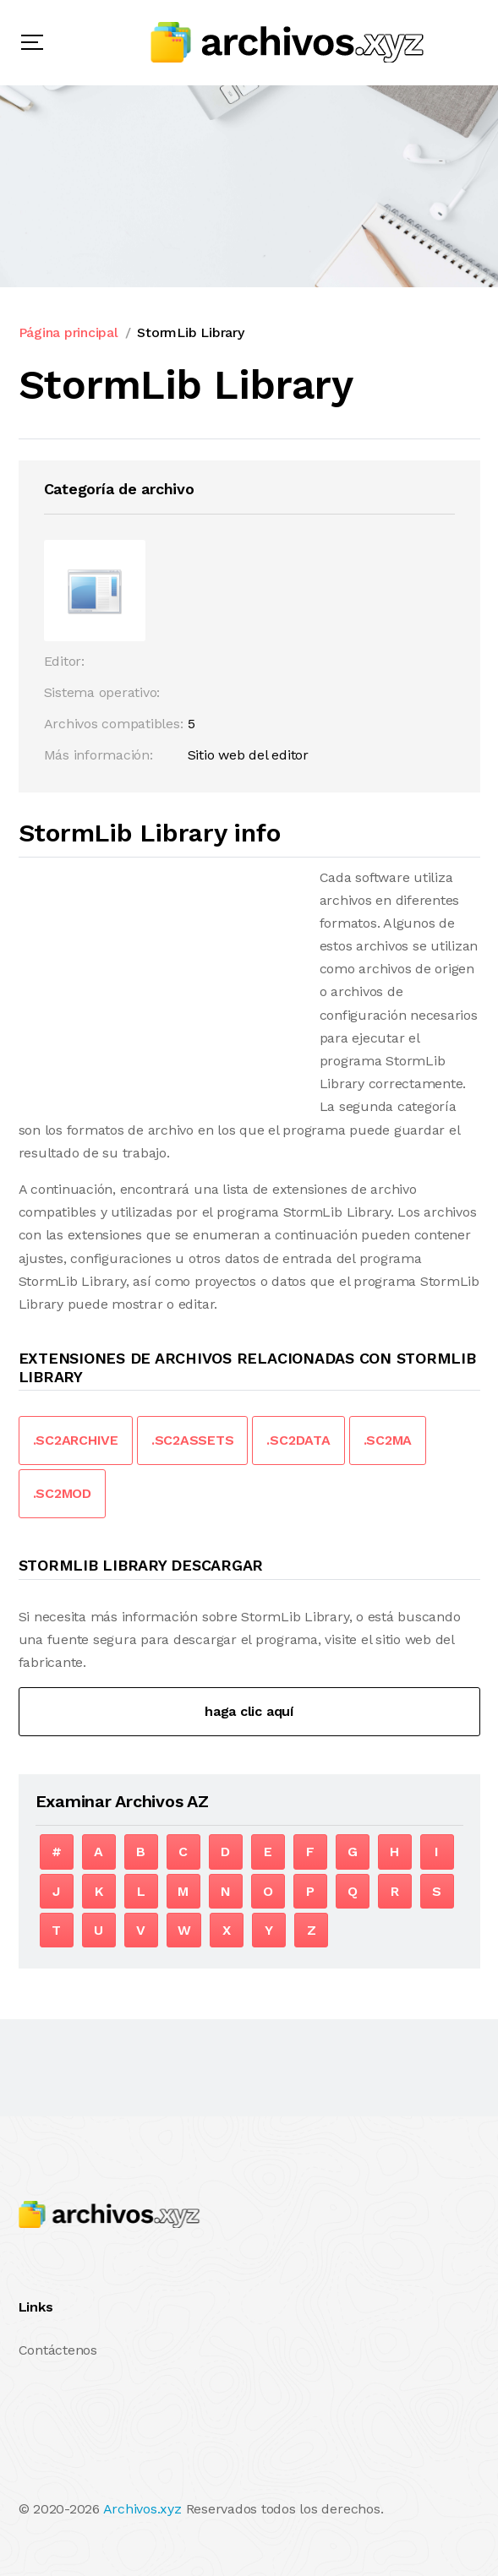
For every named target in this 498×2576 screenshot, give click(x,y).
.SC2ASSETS (192, 1440)
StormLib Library (190, 332)
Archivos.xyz (142, 2509)
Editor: (64, 661)
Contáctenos (58, 2350)
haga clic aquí (249, 1711)
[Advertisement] (161, 984)
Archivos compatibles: (113, 724)
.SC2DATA (298, 1440)
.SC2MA (388, 1440)
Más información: (98, 755)
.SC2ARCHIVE (75, 1440)
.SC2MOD (62, 1493)
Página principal (68, 332)
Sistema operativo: (102, 692)
